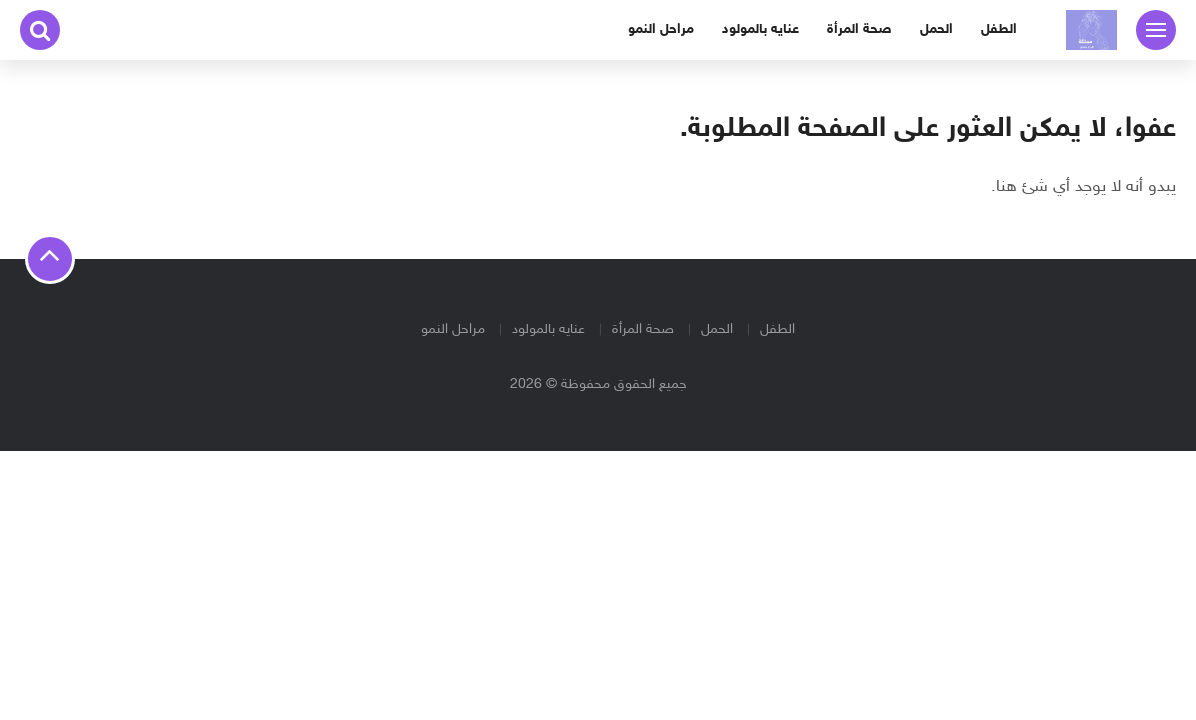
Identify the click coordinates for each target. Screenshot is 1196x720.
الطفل (999, 29)
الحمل (936, 29)
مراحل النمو (661, 29)
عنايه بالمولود (760, 29)
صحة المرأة (859, 29)
